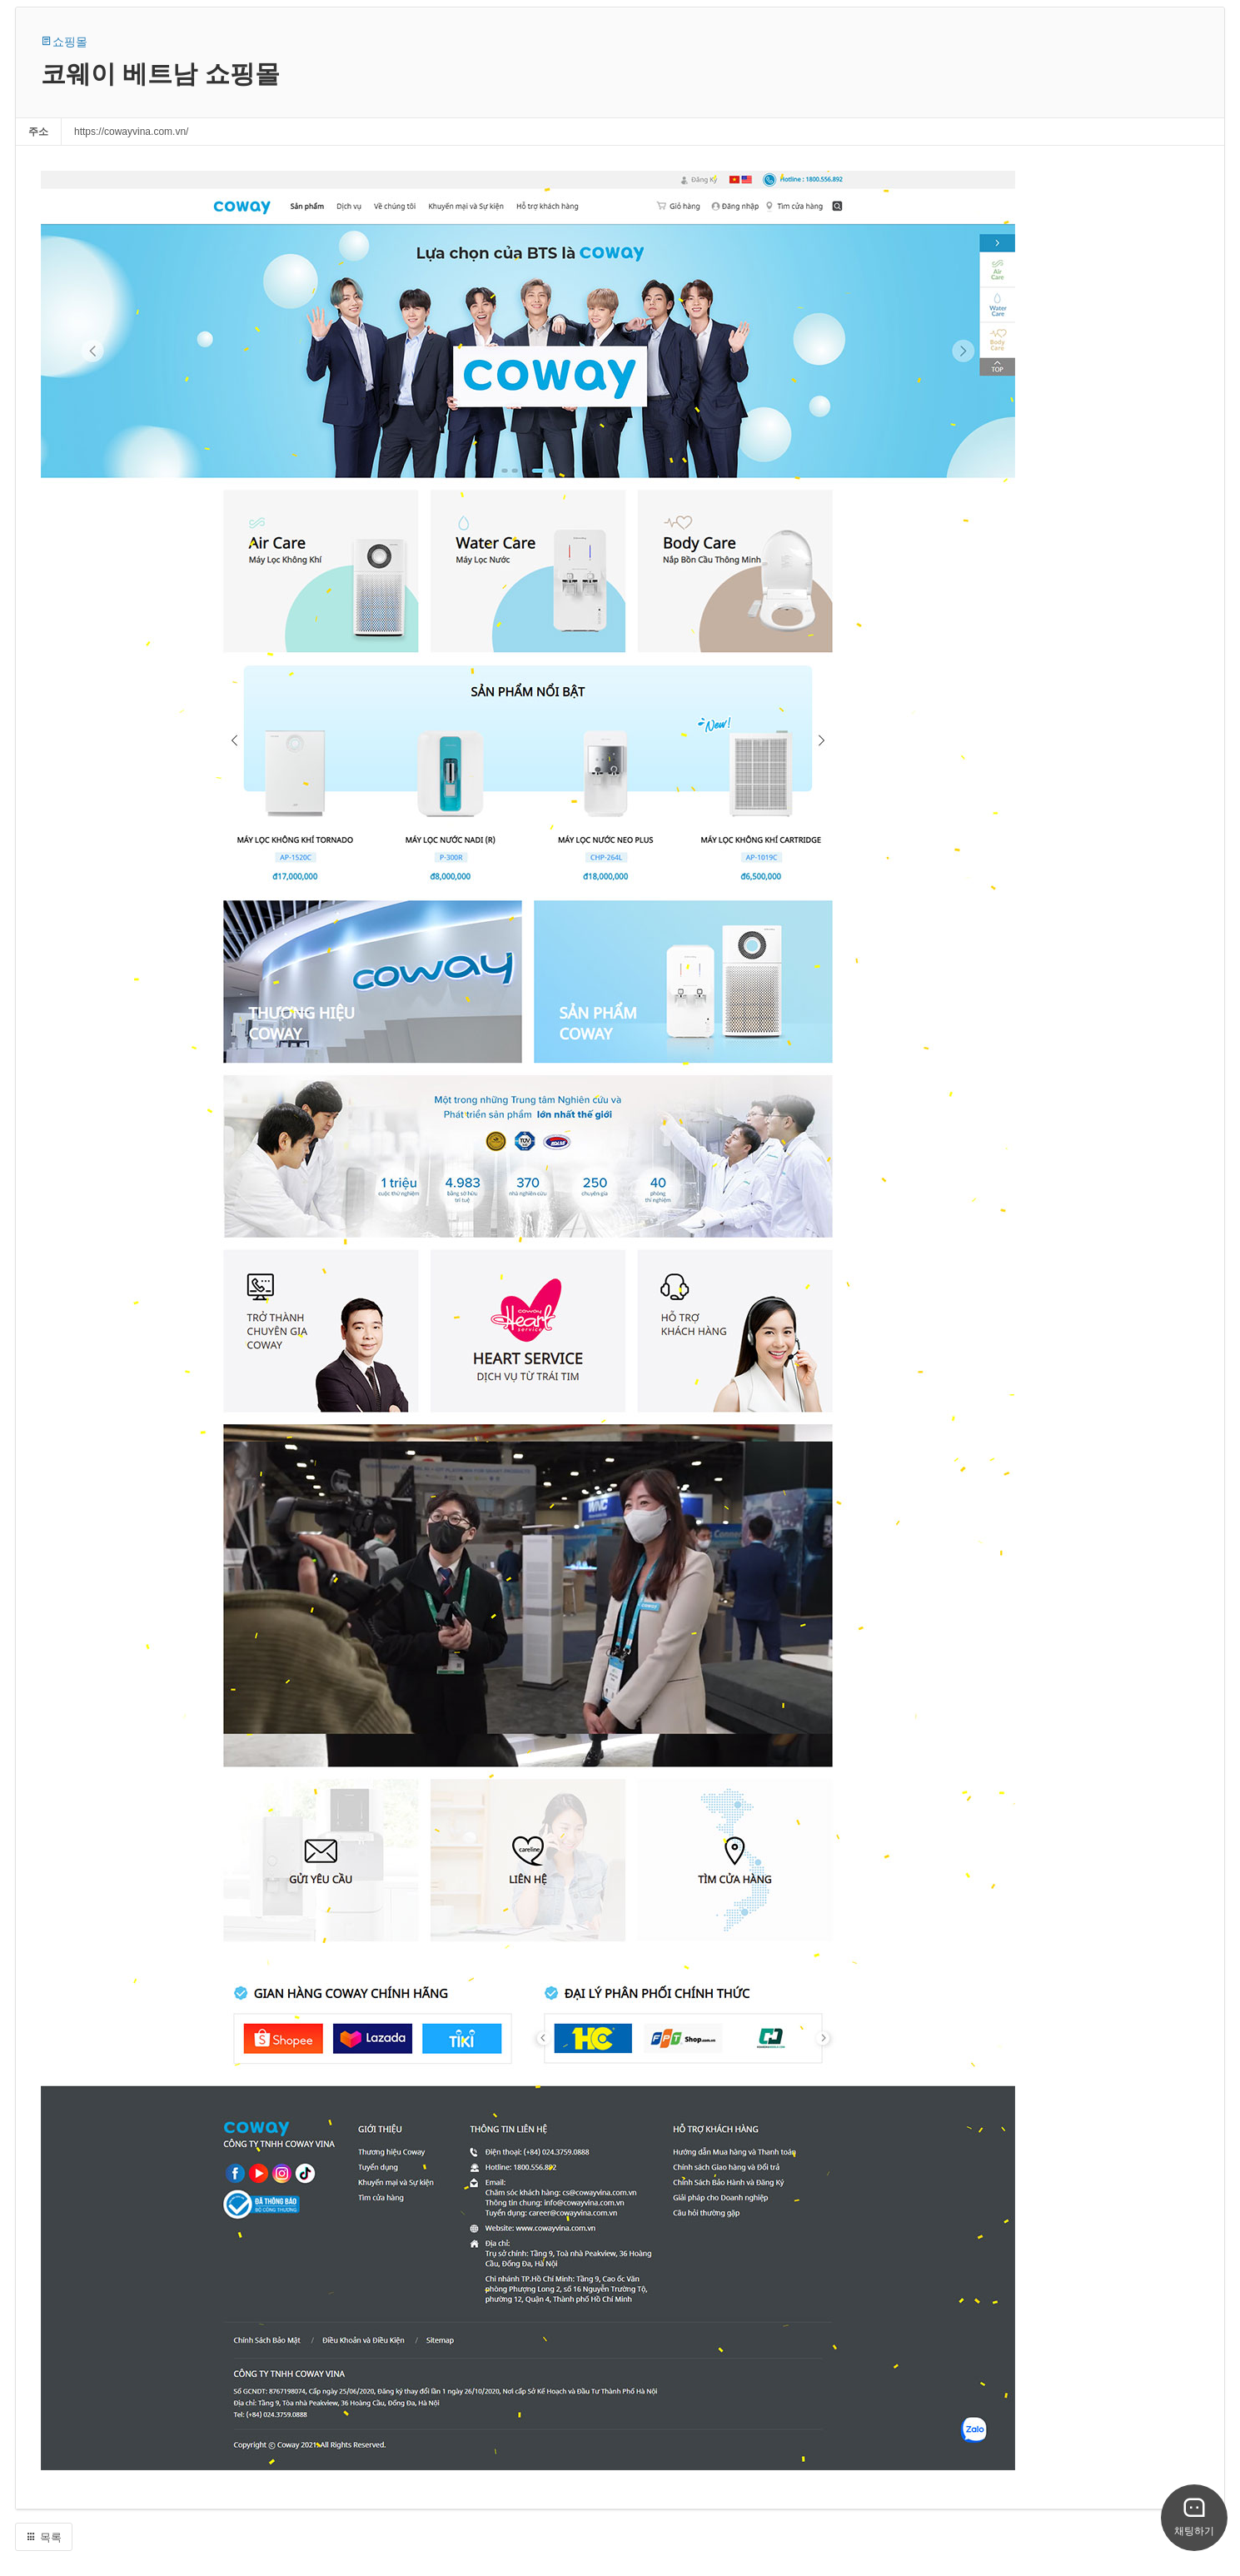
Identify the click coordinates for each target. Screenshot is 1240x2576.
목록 (44, 2537)
